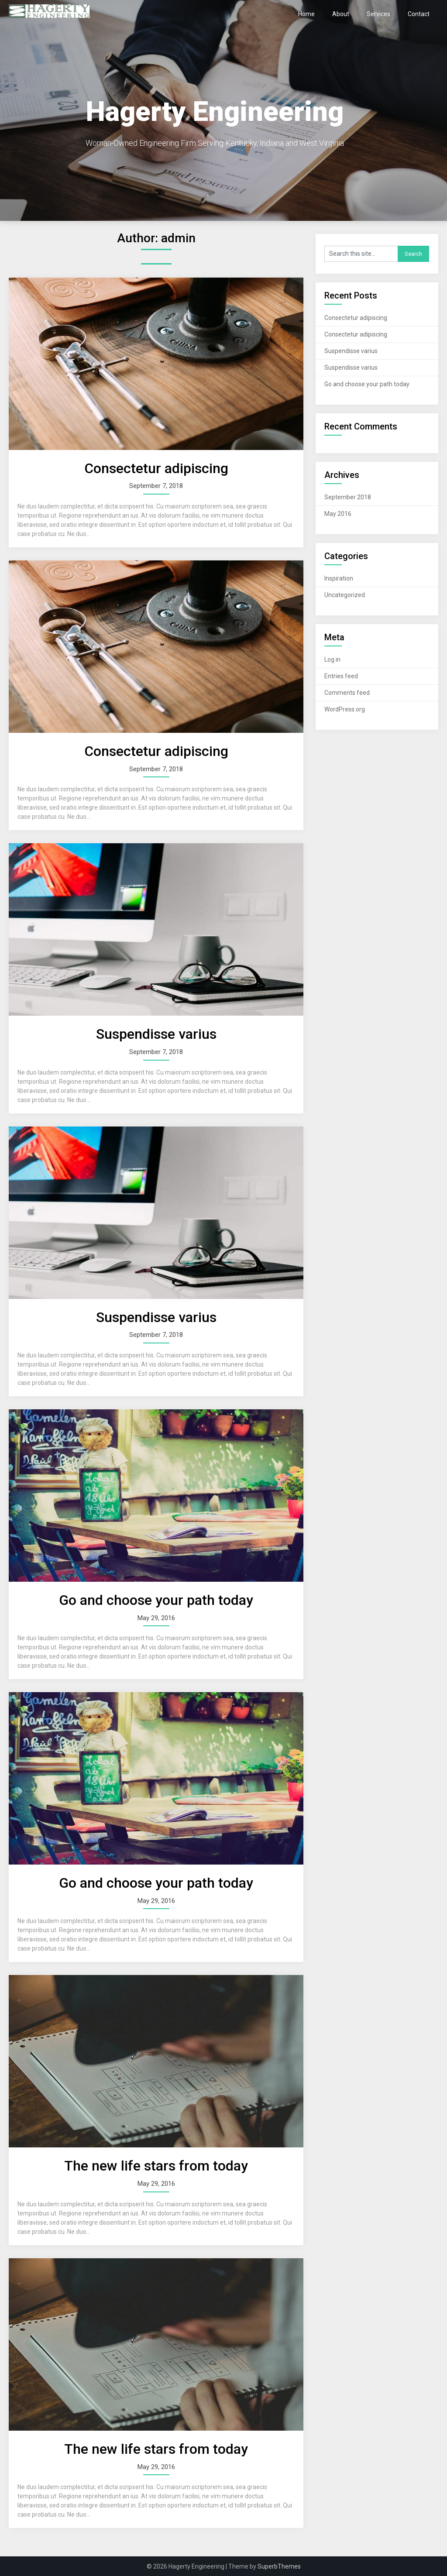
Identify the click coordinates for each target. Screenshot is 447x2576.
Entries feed (341, 676)
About (340, 13)
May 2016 (337, 513)
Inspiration (338, 578)
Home (306, 13)
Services (378, 13)
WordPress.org (344, 709)
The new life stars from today (156, 2165)
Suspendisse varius (156, 1034)
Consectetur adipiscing (156, 468)
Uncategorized (344, 594)
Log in (332, 659)
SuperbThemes (279, 2566)
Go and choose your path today (156, 1600)
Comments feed (347, 692)
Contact (419, 13)
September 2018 (347, 497)
